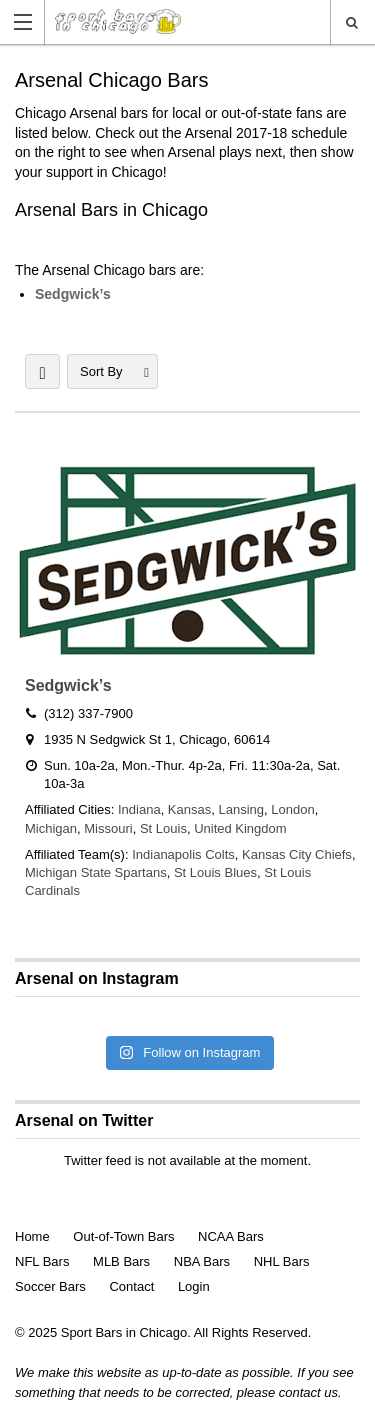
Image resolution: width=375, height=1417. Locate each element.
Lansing (241, 809)
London (292, 809)
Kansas (189, 809)
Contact (131, 1286)
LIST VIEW (42, 371)
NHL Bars (282, 1261)
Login (194, 1286)
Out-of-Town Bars (123, 1236)
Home (32, 1236)
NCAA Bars (231, 1236)
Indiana (139, 809)
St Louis (163, 828)
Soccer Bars (50, 1286)
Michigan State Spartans (96, 872)
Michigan (51, 828)
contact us (308, 1392)
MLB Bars (121, 1261)
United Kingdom (240, 828)
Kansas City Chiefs (297, 854)
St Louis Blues (215, 872)
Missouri (108, 828)
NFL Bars (42, 1261)
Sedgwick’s (73, 294)
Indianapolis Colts (183, 854)
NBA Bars (202, 1261)
